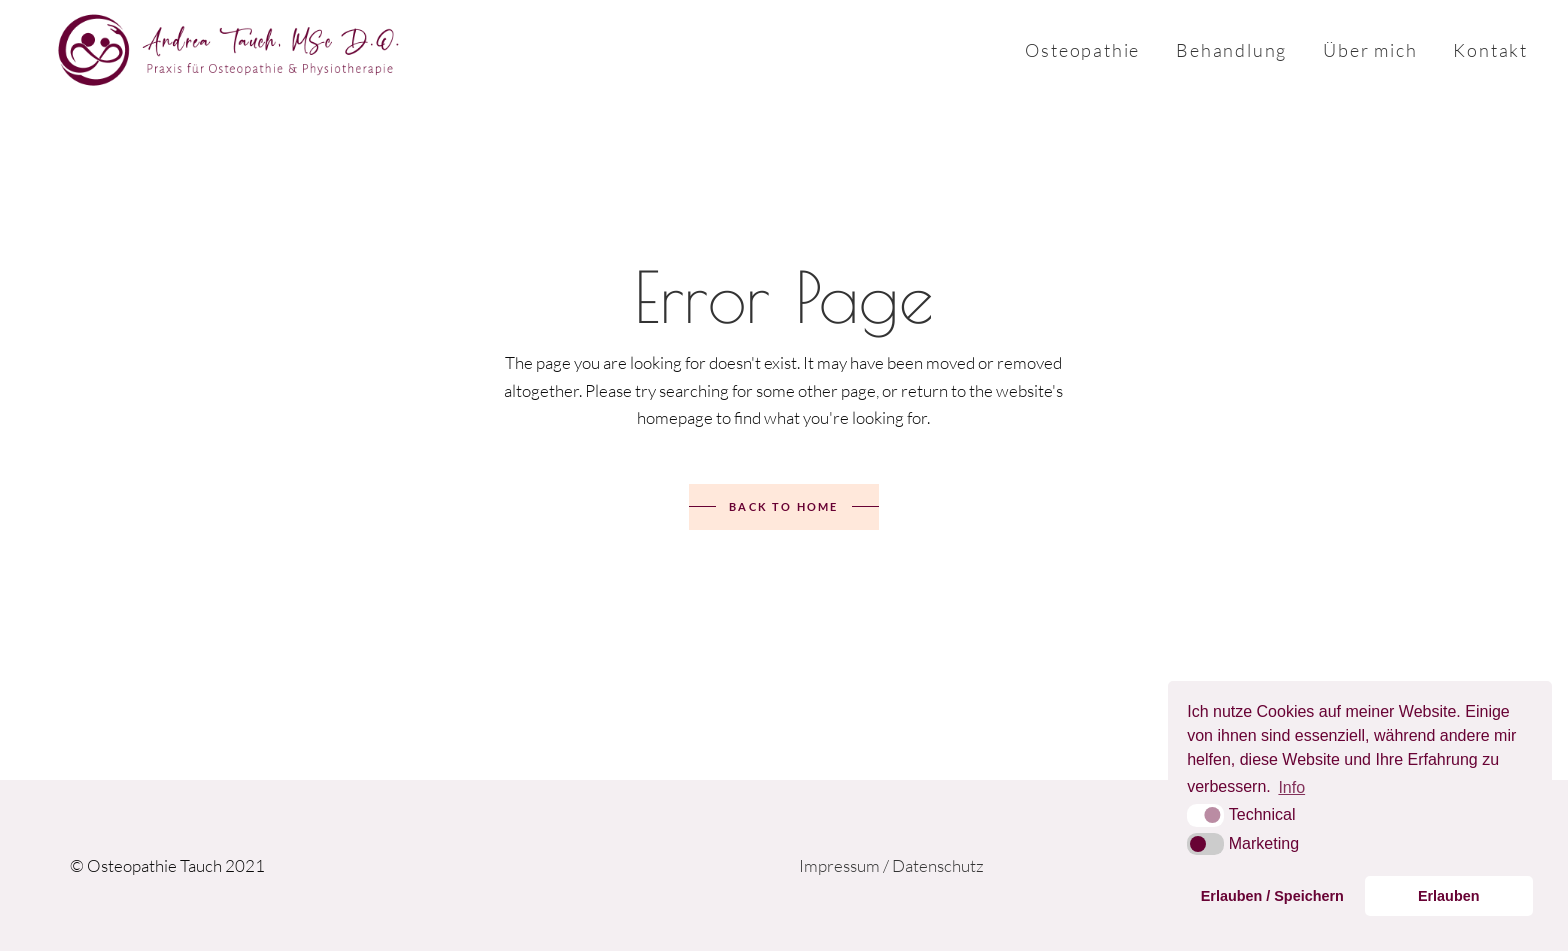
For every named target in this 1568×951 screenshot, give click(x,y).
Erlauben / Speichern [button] (1272, 896)
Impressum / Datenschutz (891, 865)
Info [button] (1291, 787)
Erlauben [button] (1449, 896)
